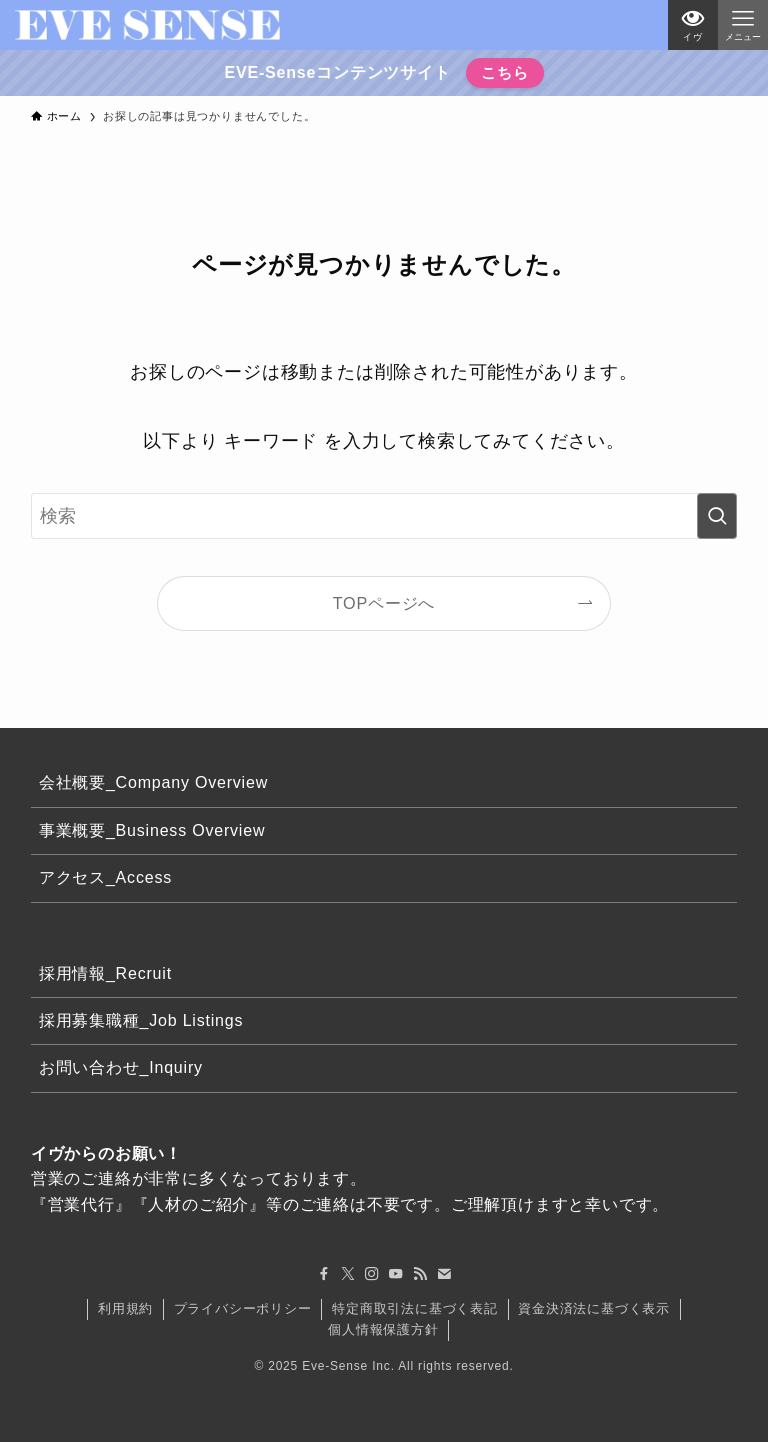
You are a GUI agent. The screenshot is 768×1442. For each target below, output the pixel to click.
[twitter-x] (348, 1274)
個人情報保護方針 (383, 1329)
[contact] (444, 1274)
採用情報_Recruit (105, 973)
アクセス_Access (105, 877)
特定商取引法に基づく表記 (415, 1308)
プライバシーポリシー (243, 1308)
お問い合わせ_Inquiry (121, 1067)
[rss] (420, 1274)
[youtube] (396, 1274)
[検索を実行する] (717, 516)
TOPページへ (384, 603)
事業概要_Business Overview (152, 830)
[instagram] (372, 1274)
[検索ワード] (384, 516)
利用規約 (125, 1308)
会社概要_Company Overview (153, 782)
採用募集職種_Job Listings (141, 1020)
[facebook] (324, 1274)
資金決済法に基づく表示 (594, 1308)
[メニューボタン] (743, 25)
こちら (502, 72)
